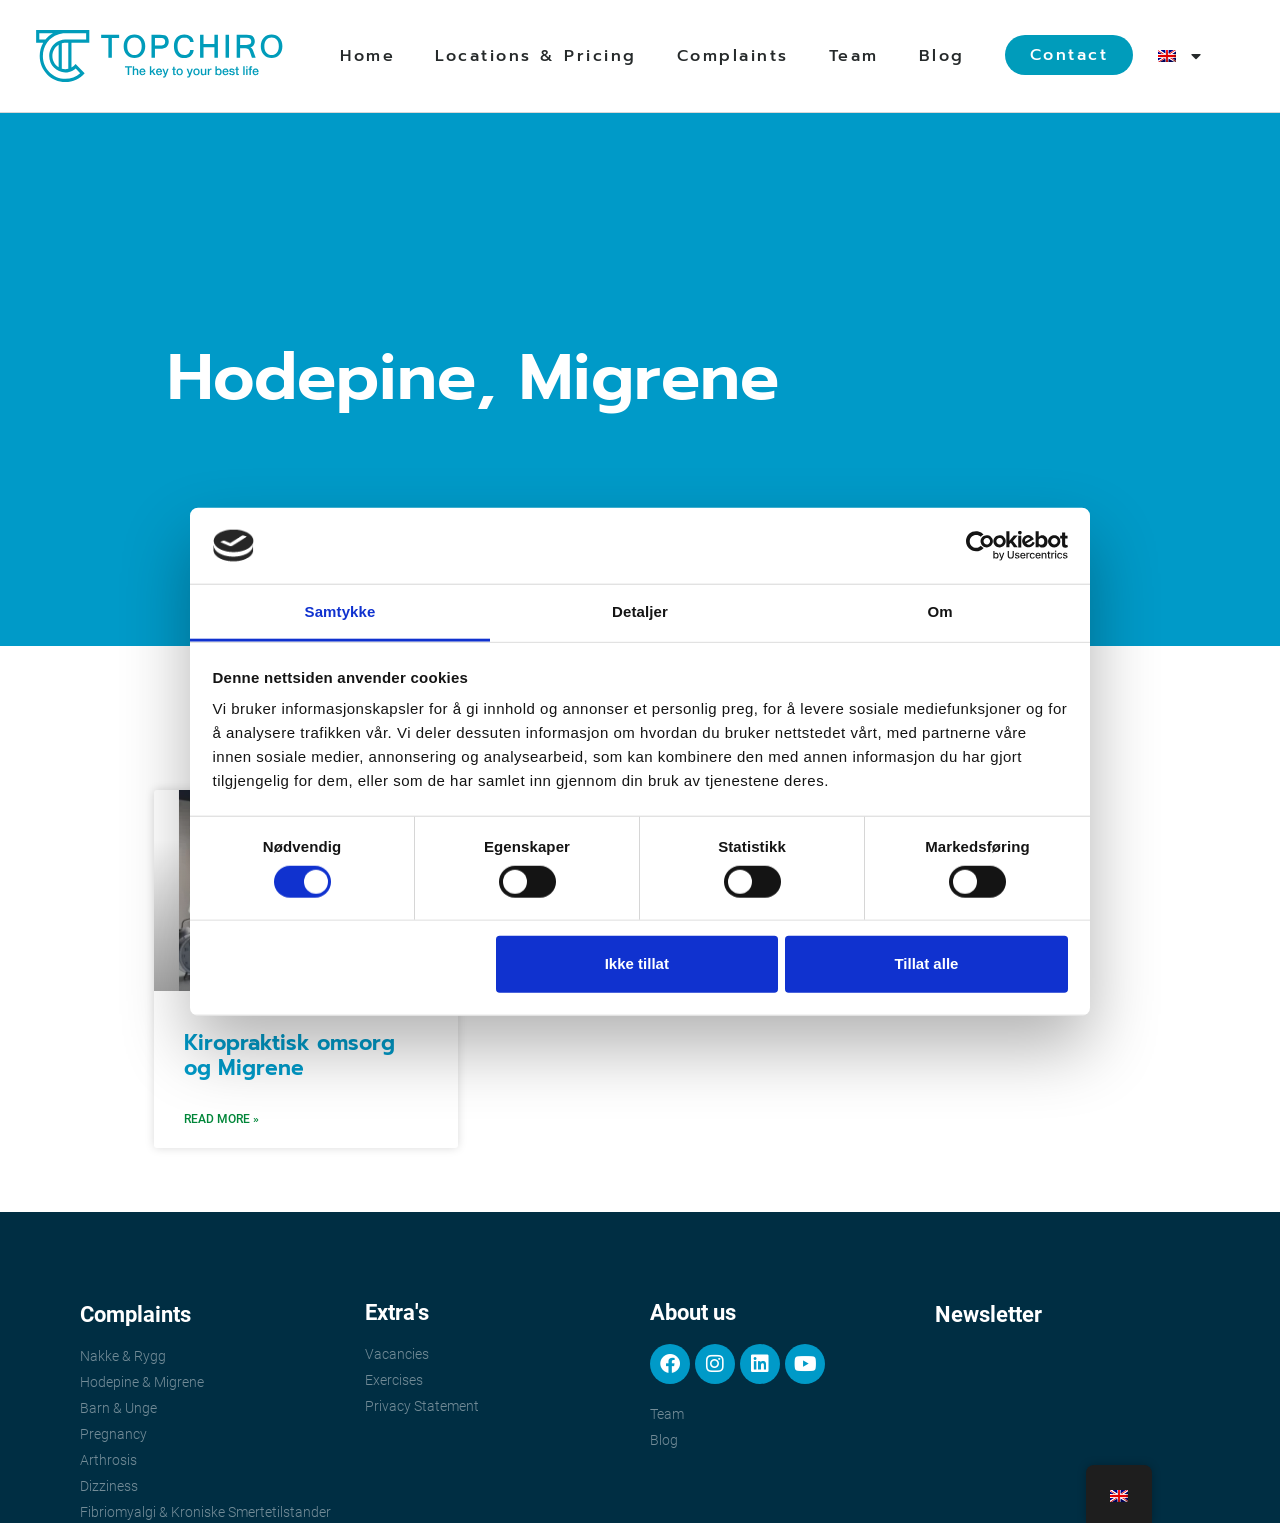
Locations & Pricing (536, 56)
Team (854, 56)
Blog (942, 56)
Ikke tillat (637, 963)
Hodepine (321, 377)
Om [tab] (939, 611)
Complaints (733, 56)
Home (367, 56)
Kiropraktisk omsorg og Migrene (289, 1055)
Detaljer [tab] (640, 611)
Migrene (649, 377)
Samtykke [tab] (340, 611)
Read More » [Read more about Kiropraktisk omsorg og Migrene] (221, 1119)
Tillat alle (926, 963)
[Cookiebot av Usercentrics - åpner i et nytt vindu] (980, 546)
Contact (1069, 55)
